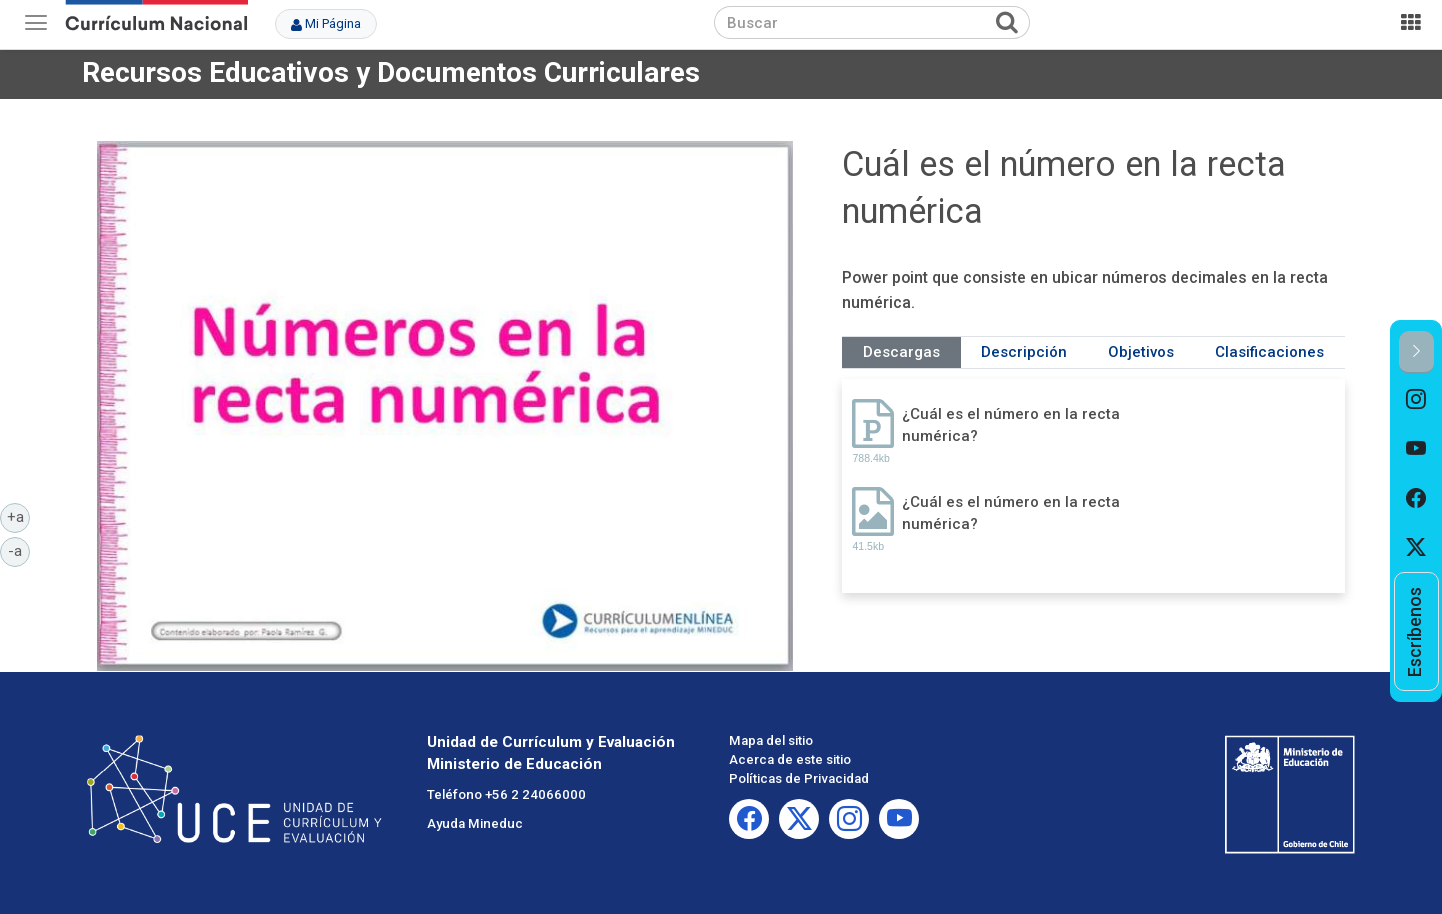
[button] (1416, 352)
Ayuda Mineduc (475, 823)
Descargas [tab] (901, 352)
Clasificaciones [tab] (1269, 352)
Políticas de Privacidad (799, 778)
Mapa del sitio (771, 740)
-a (19, 550)
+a (19, 516)
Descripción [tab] (1024, 352)
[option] (1416, 399)
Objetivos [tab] (1141, 352)
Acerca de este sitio (790, 759)
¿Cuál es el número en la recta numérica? (1011, 424)
